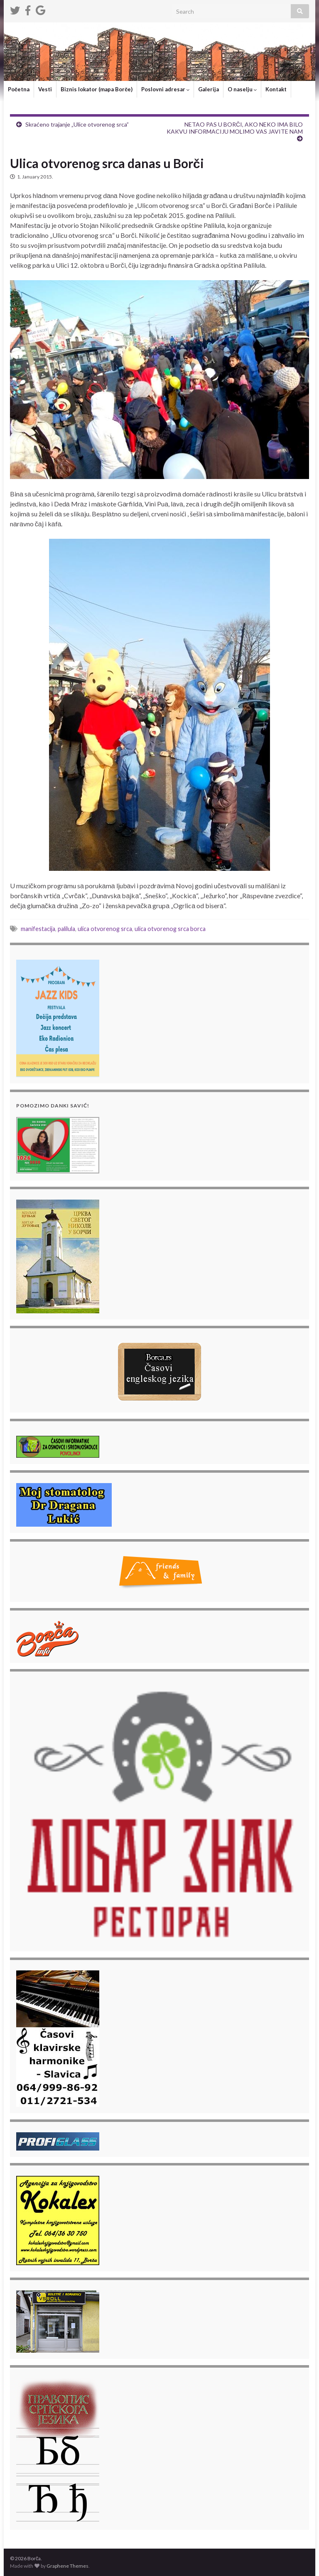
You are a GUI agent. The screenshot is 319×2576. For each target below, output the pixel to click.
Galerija (208, 89)
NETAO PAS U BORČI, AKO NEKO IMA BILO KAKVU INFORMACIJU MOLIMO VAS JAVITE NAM (235, 128)
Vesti (45, 89)
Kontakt (276, 89)
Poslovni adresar (165, 89)
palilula (66, 928)
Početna (18, 89)
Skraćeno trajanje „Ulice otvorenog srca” (77, 124)
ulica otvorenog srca (105, 928)
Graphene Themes (67, 2566)
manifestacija (38, 928)
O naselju (242, 89)
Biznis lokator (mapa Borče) (97, 89)
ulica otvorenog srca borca (170, 928)
